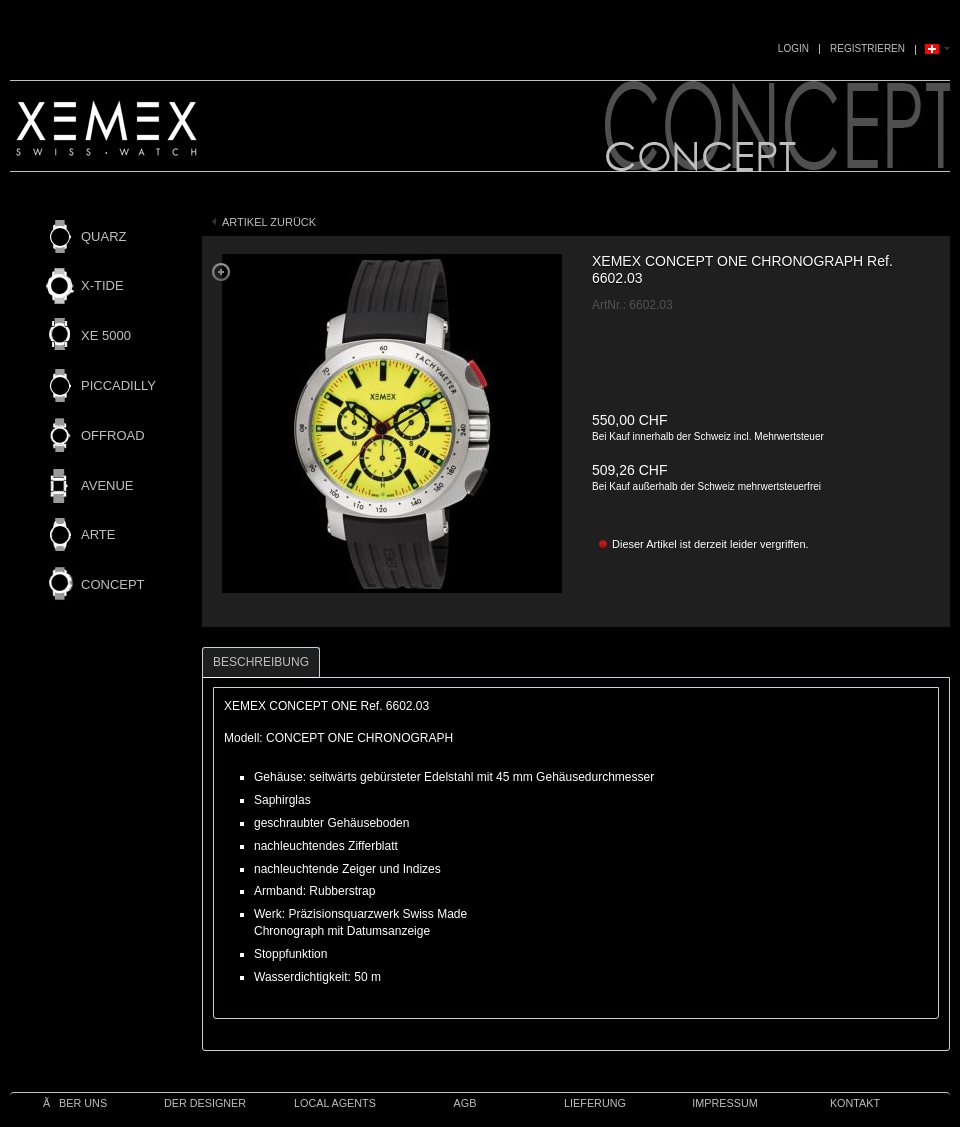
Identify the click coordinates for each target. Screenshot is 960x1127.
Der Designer (205, 1103)
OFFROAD (113, 435)
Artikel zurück (269, 222)
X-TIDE (102, 285)
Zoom (221, 272)
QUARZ (104, 236)
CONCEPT (113, 584)
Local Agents (335, 1103)
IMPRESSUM (724, 1103)
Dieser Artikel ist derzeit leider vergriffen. (710, 544)
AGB (465, 1103)
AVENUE (107, 485)
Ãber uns (75, 1103)
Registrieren (867, 48)
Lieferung (595, 1103)
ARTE (98, 534)
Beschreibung (261, 662)
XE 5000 (106, 335)
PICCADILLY (118, 385)
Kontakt (855, 1103)
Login (793, 48)
